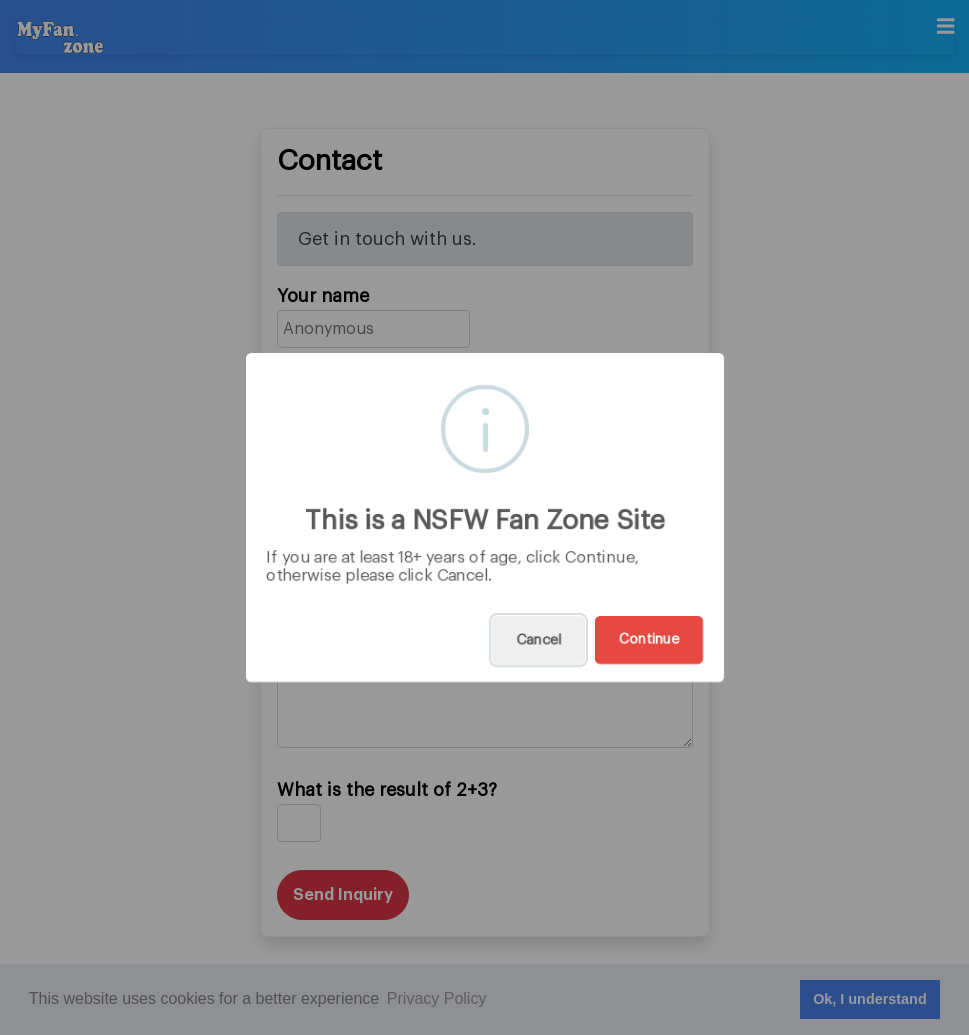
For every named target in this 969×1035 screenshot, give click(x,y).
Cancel (538, 640)
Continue (649, 640)
